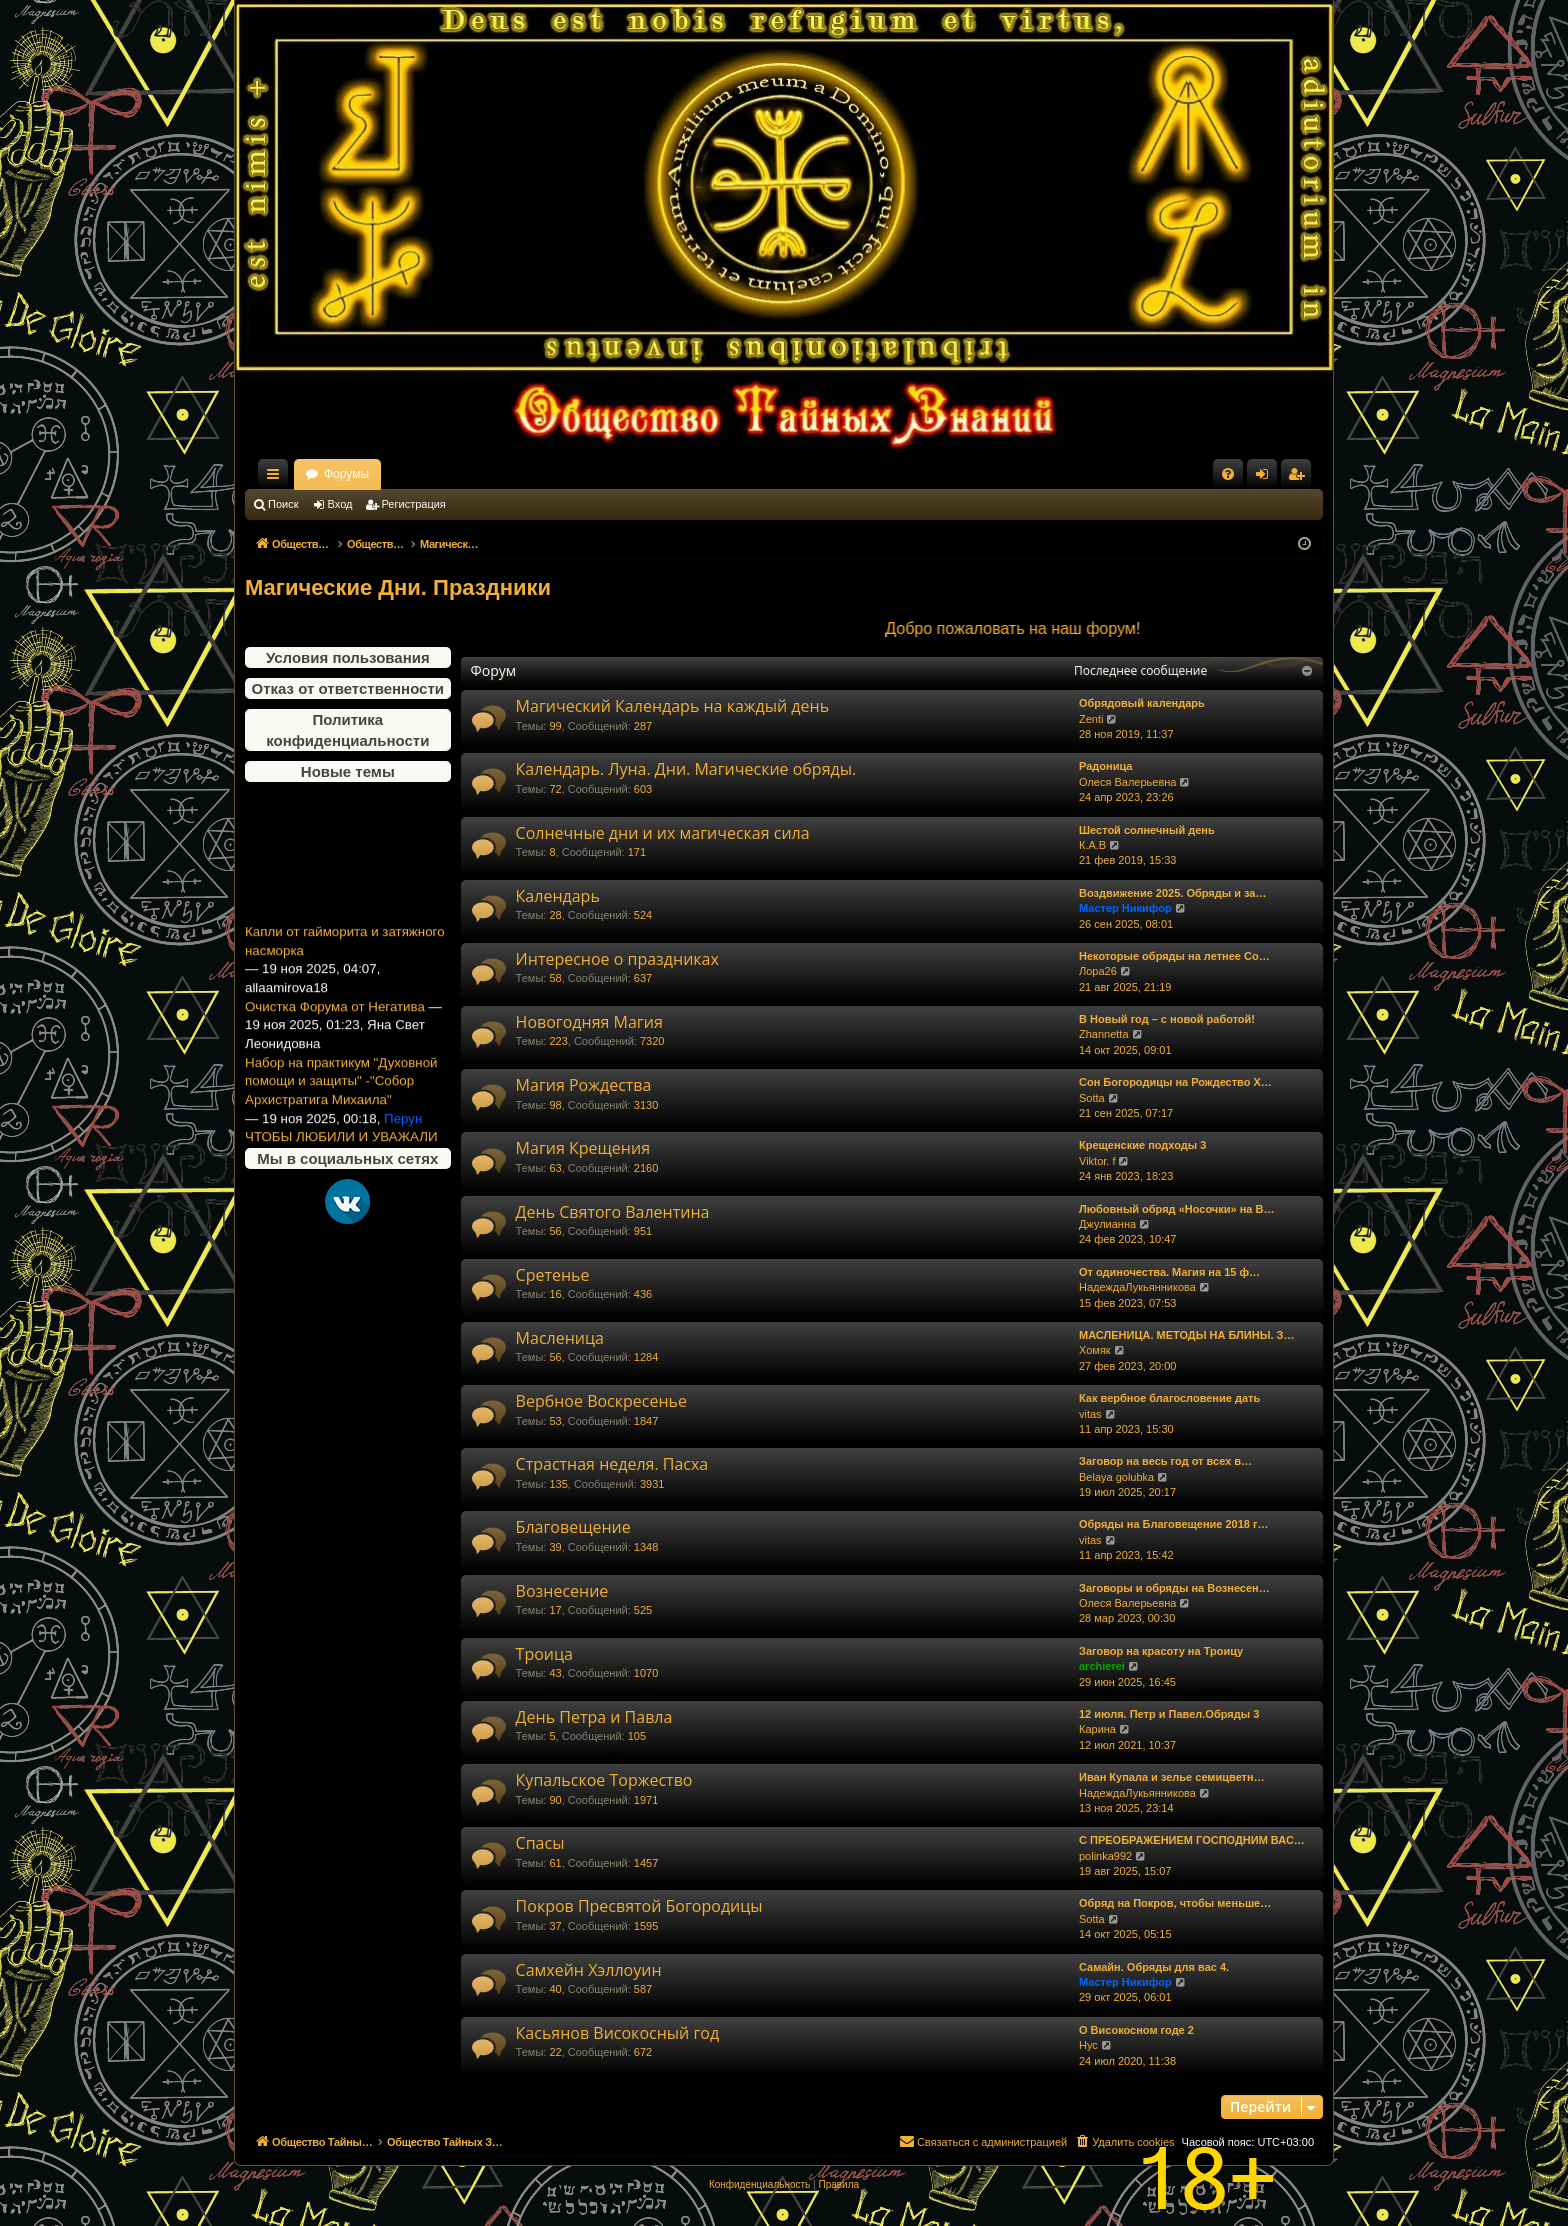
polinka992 (1105, 1856)
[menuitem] (1228, 474)
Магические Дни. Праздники (398, 587)
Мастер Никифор (1125, 908)
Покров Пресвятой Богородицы (639, 1906)
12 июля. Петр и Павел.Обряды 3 (1169, 1714)
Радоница (1105, 766)
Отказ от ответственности (348, 688)
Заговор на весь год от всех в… (1165, 1461)
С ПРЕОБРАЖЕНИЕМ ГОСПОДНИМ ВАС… (1192, 1840)
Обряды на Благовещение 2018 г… (1174, 1524)
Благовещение (573, 1527)
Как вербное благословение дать (1169, 1398)
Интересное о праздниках (617, 959)
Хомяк (1095, 1350)
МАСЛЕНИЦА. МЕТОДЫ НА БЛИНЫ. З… (1186, 1335)
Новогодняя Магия (589, 1022)
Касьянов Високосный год (618, 2033)
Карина (1097, 1729)
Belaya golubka (1116, 1477)
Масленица (560, 1338)
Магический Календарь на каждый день (673, 706)
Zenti (1091, 719)
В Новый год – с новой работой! (1167, 1019)
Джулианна (1107, 1224)
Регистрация (414, 504)
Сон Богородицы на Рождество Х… (1175, 1082)
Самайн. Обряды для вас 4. (1154, 1967)
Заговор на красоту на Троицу (1161, 1651)
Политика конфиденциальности (347, 730)
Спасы (540, 1843)
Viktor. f (1097, 1161)
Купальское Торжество (604, 1780)
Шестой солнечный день (1147, 830)
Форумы (522, 474)
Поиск (283, 504)
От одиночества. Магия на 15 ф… (1169, 1272)
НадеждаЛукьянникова (1137, 1287)
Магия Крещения (583, 1148)
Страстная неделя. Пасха (612, 1464)
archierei (1102, 1666)
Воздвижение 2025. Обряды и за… (1172, 893)
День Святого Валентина (613, 1212)
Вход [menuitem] (1266, 478)
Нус (1088, 2045)
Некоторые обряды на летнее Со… (1174, 956)
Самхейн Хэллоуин (589, 1970)
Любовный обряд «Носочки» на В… (1176, 1209)
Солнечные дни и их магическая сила (663, 833)
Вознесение (562, 1591)
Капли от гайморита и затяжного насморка (345, 954)
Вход (340, 504)
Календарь (558, 896)
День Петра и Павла (594, 1717)
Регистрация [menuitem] (1300, 478)
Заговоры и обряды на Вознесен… (1174, 1588)
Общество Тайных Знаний (379, 474)
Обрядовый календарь (1142, 703)
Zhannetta (1104, 1034)
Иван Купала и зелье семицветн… (1172, 1777)
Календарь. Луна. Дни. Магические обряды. (686, 769)
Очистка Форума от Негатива (335, 1019)
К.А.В (1092, 845)
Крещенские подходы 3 (1142, 1145)
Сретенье (553, 1275)
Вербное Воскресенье (601, 1401)
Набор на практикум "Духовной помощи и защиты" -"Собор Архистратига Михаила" (341, 1094)
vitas (1090, 1414)
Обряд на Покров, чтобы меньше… (1175, 1903)
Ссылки (277, 478)
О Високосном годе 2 (1136, 2030)
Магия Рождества (584, 1085)
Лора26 (1098, 971)
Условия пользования (348, 657)
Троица (544, 1654)
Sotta (1092, 1098)
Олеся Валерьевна (1127, 782)
